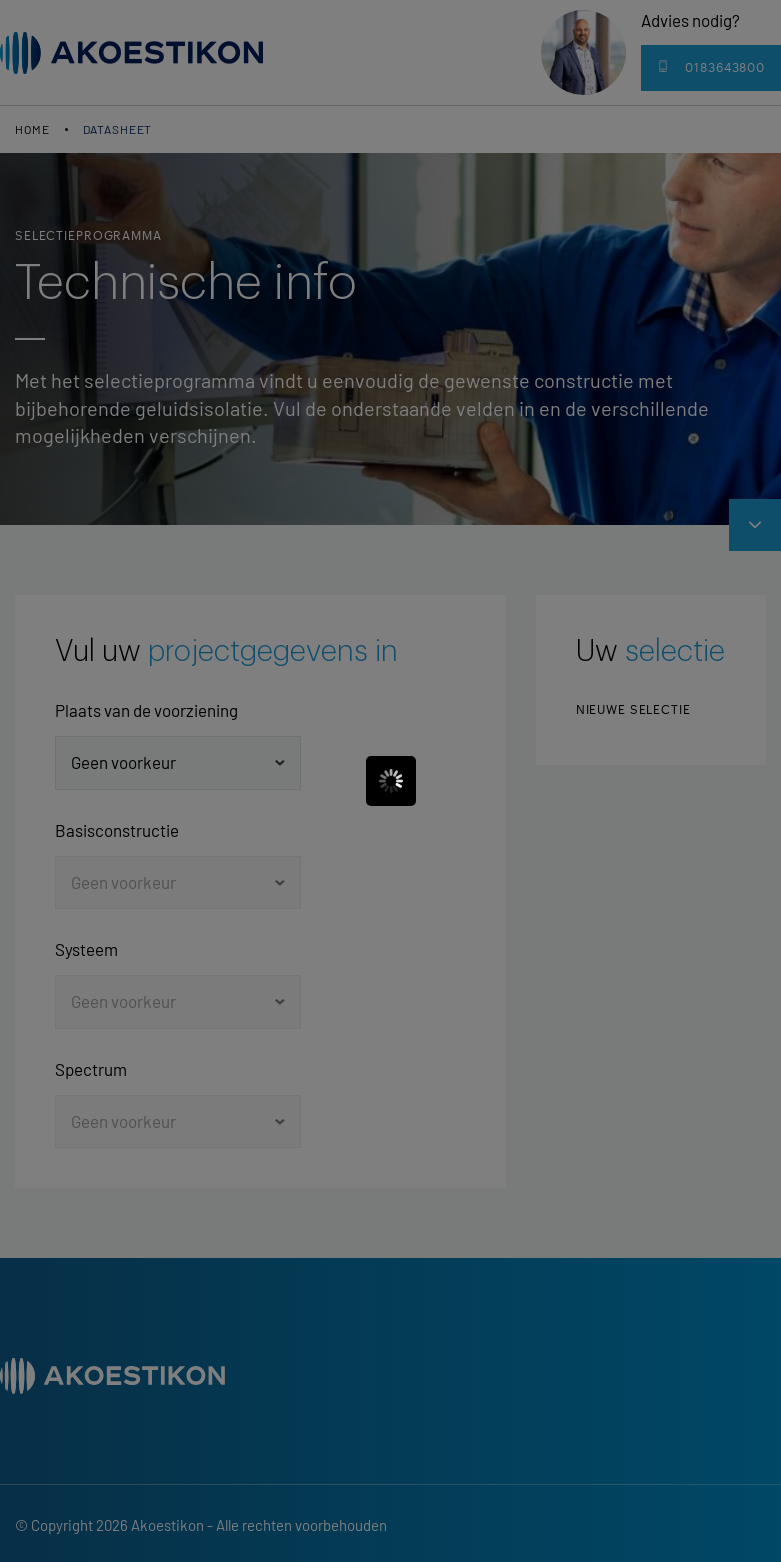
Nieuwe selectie (633, 710)
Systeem (86, 949)
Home (32, 129)
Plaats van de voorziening (146, 710)
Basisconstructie (117, 830)
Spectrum (91, 1069)
